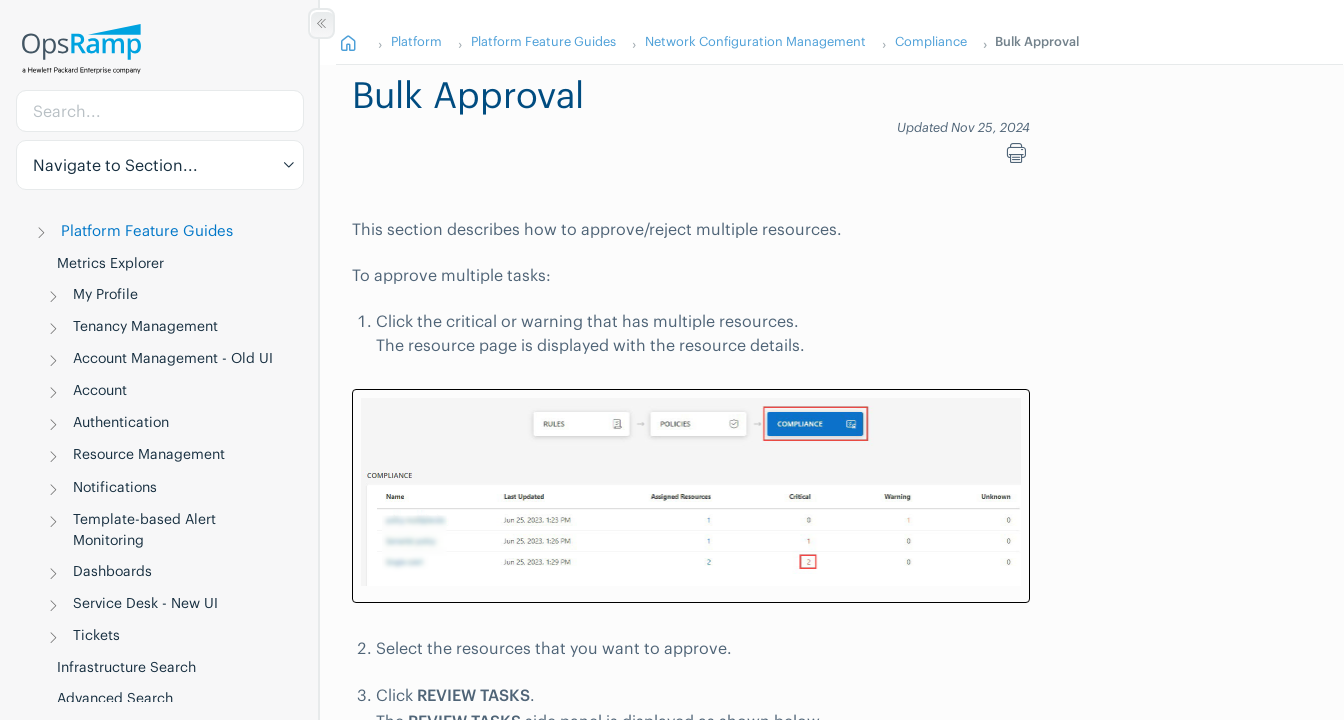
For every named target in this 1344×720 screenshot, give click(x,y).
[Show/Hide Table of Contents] (321, 23)
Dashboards (112, 571)
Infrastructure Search (126, 667)
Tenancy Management (145, 326)
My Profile (105, 294)
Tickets (96, 635)
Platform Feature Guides (147, 230)
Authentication (121, 422)
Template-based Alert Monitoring (144, 529)
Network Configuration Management (755, 41)
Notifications (115, 487)
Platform (416, 41)
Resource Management (149, 454)
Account (100, 390)
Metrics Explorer (110, 263)
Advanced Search (115, 698)
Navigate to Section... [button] (115, 165)
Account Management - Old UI (173, 358)
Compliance (931, 41)
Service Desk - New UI (145, 603)
